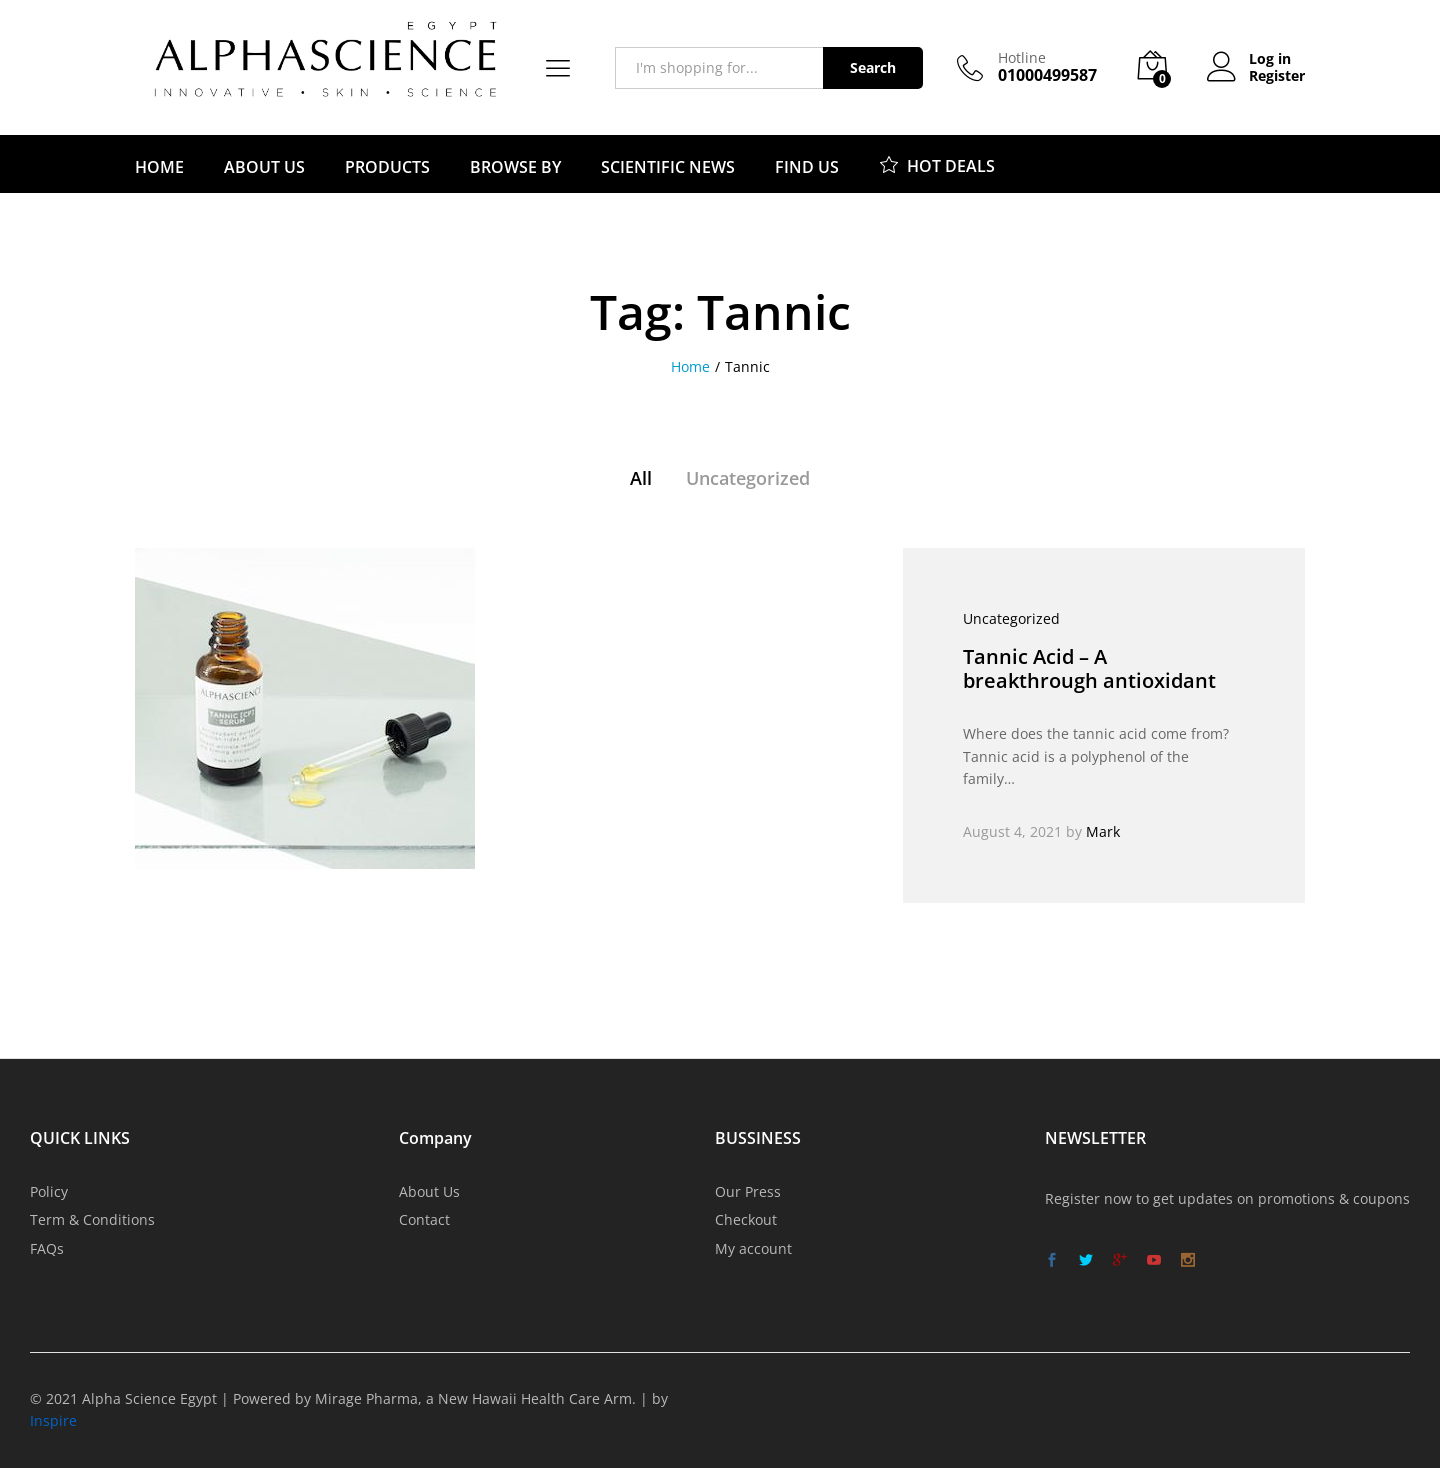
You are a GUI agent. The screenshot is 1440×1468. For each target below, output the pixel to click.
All (641, 478)
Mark (1103, 831)
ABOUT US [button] (264, 167)
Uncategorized (748, 478)
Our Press (748, 1191)
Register (1277, 76)
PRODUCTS (387, 167)
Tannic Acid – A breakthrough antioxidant (1089, 668)
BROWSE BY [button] (515, 167)
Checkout (746, 1219)
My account (753, 1248)
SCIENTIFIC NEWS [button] (668, 167)
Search (873, 67)
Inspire (53, 1420)
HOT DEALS (937, 164)
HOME (159, 167)
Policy (49, 1191)
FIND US (807, 167)
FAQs (47, 1248)
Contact (424, 1219)
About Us (429, 1191)
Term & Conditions (92, 1219)
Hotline (1022, 58)
